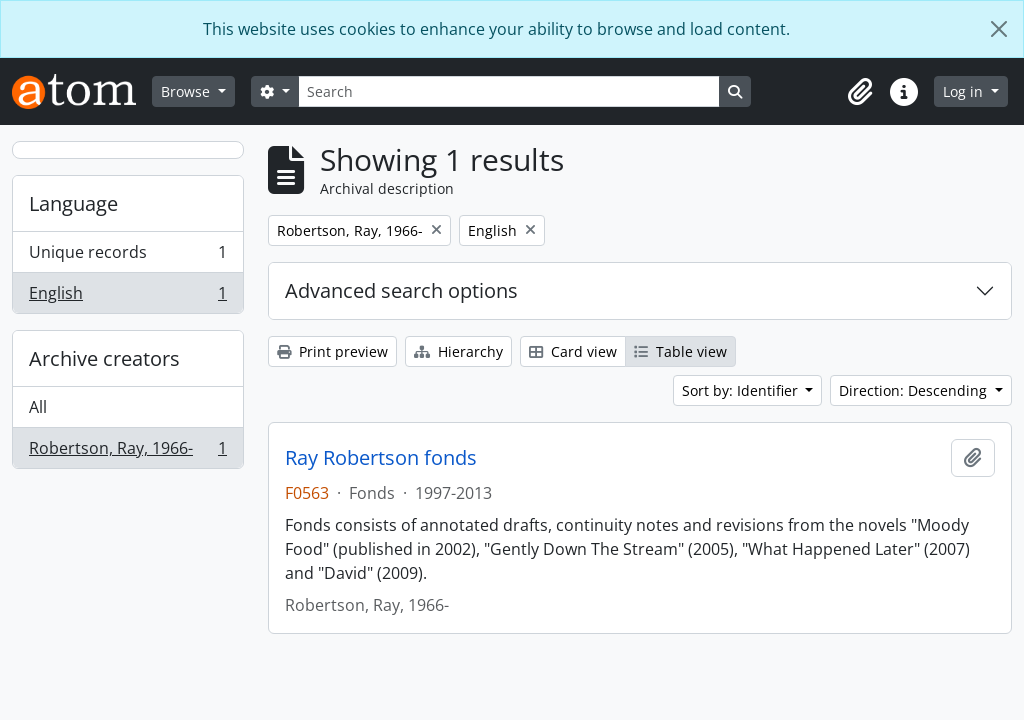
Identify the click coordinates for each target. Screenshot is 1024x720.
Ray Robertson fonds (381, 458)
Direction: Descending (915, 390)
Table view (680, 351)
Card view (573, 351)
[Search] (509, 91)
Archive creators (104, 358)
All (38, 407)
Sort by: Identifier (742, 390)
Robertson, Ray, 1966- (127, 452)
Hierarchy (458, 351)
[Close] (999, 29)
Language (73, 203)
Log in (965, 91)
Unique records (127, 256)
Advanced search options (401, 290)
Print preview (332, 351)
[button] (860, 92)
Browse (187, 91)
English (127, 297)
